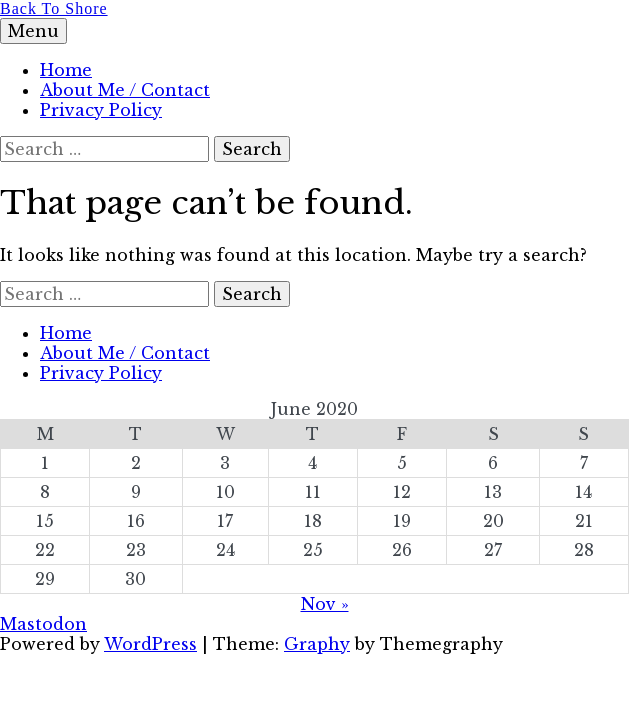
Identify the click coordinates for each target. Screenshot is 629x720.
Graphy (317, 644)
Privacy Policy (101, 110)
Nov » (325, 604)
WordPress (150, 644)
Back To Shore (54, 8)
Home (66, 70)
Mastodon (43, 624)
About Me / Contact (125, 90)
